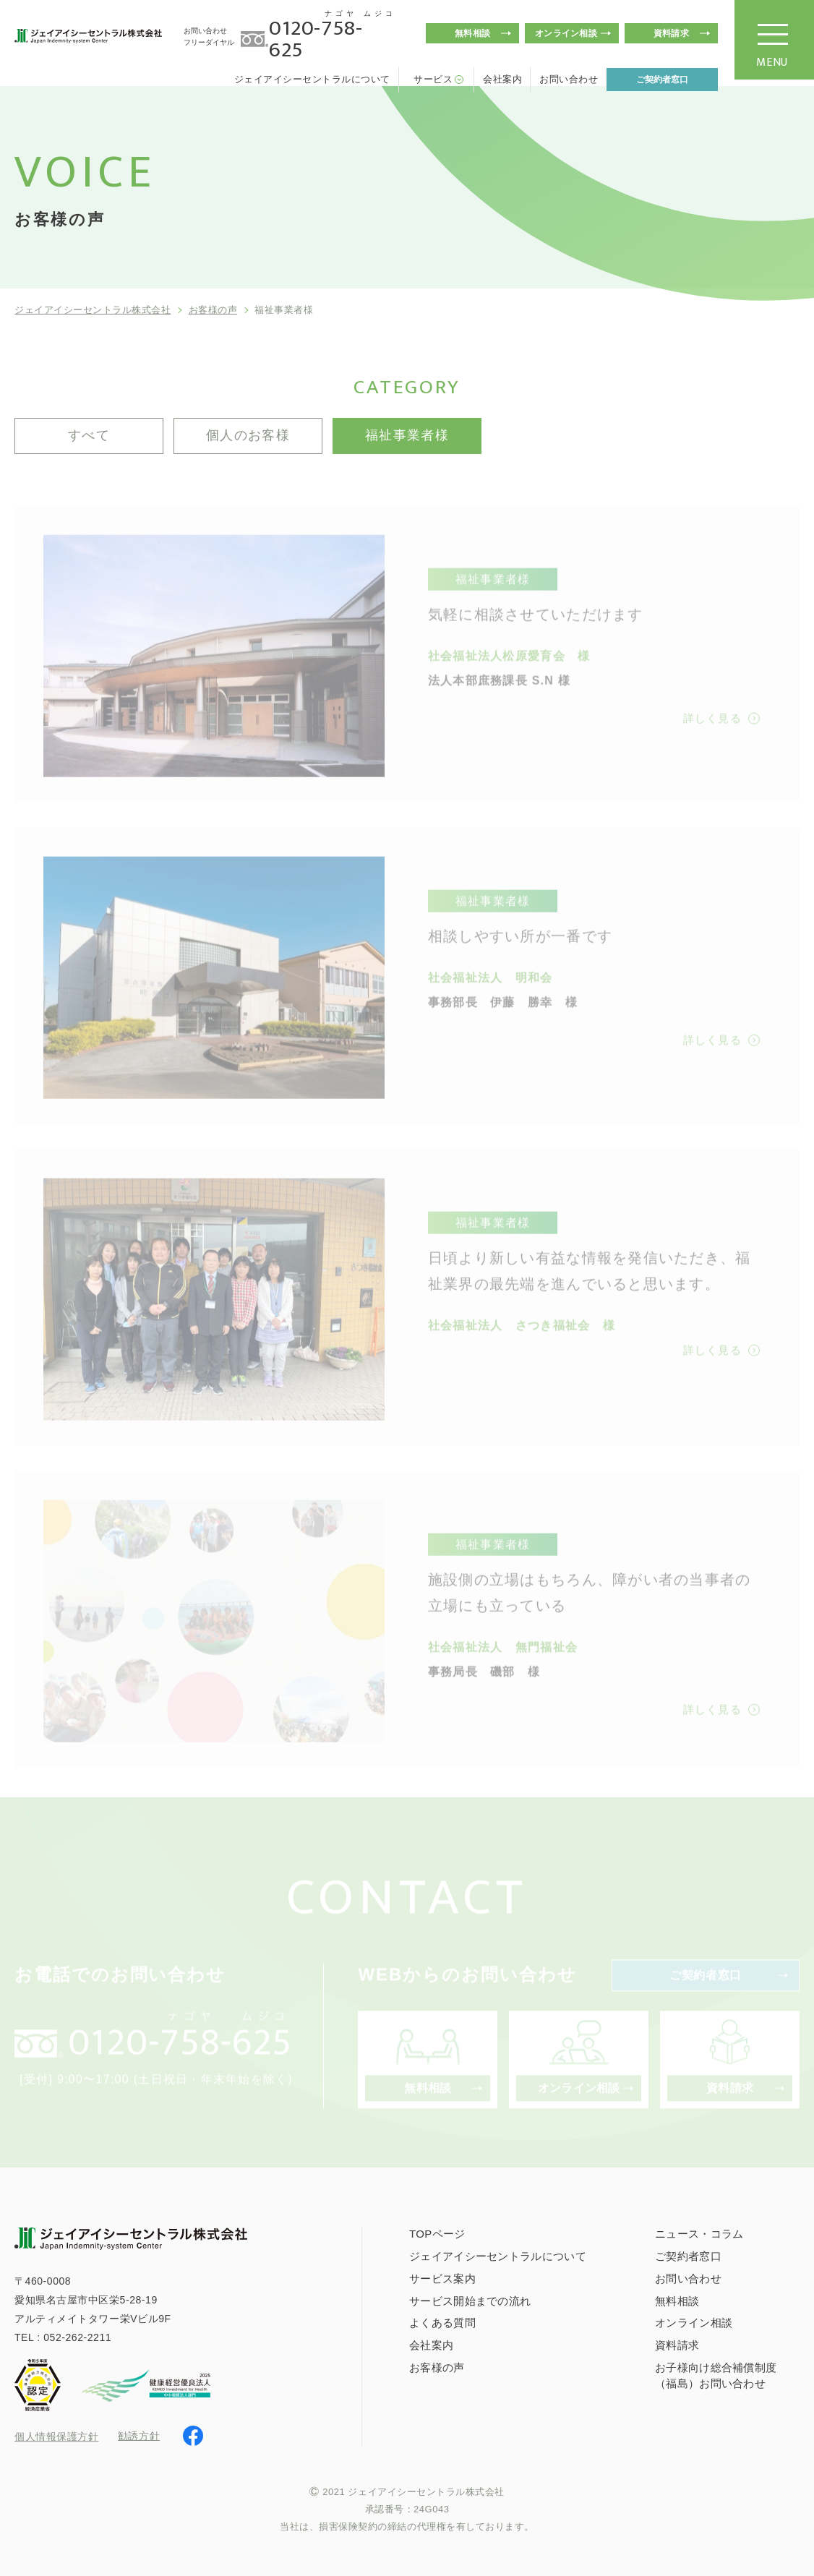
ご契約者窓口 (662, 79)
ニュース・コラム (699, 2234)
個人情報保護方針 (56, 2436)
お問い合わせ (568, 79)
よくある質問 (442, 2322)
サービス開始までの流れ (470, 2301)
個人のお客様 (248, 435)
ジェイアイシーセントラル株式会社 (92, 309)
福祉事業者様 (407, 435)
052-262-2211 (77, 2337)
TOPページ (437, 2234)
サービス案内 (442, 2278)
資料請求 (671, 33)
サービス (433, 79)
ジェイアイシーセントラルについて (312, 79)
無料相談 (472, 33)
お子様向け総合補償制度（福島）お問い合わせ (715, 2375)
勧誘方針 (139, 2436)
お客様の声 (213, 309)
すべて (89, 435)
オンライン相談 (566, 33)
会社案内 (502, 79)
